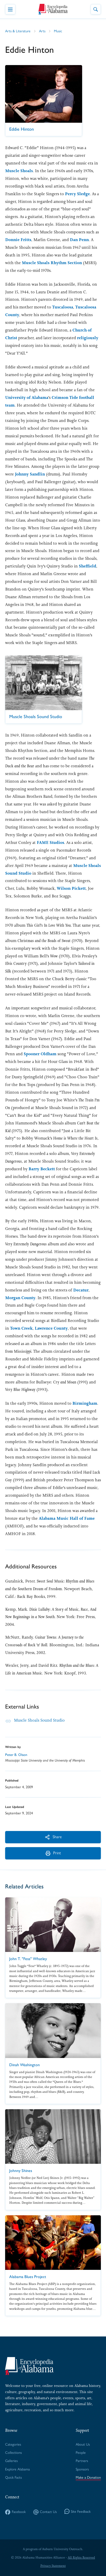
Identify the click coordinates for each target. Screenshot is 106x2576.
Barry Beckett (41, 1169)
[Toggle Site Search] (96, 9)
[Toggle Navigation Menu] (10, 9)
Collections (13, 2452)
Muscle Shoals (19, 170)
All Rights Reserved (81, 2558)
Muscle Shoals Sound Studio (39, 1720)
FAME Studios (50, 842)
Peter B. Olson (16, 1754)
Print (53, 1853)
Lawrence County (51, 1328)
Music (58, 31)
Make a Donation (88, 2477)
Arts (42, 31)
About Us (83, 2444)
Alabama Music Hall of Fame (67, 1518)
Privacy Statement (53, 2566)
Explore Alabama (17, 2469)
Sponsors (82, 2469)
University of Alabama (26, 397)
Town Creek (21, 1328)
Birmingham (84, 1403)
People (81, 2452)
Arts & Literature (18, 31)
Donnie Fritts (18, 239)
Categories (13, 2444)
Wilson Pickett (71, 888)
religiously (87, 337)
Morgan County (20, 1297)
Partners (82, 2461)
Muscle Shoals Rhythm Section (52, 262)
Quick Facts (13, 2477)
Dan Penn (79, 239)
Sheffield (87, 566)
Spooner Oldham (40, 1054)
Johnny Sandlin (30, 474)
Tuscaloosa (62, 307)
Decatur (81, 1290)
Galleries (11, 2461)
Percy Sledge (77, 193)
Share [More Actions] (53, 1837)
